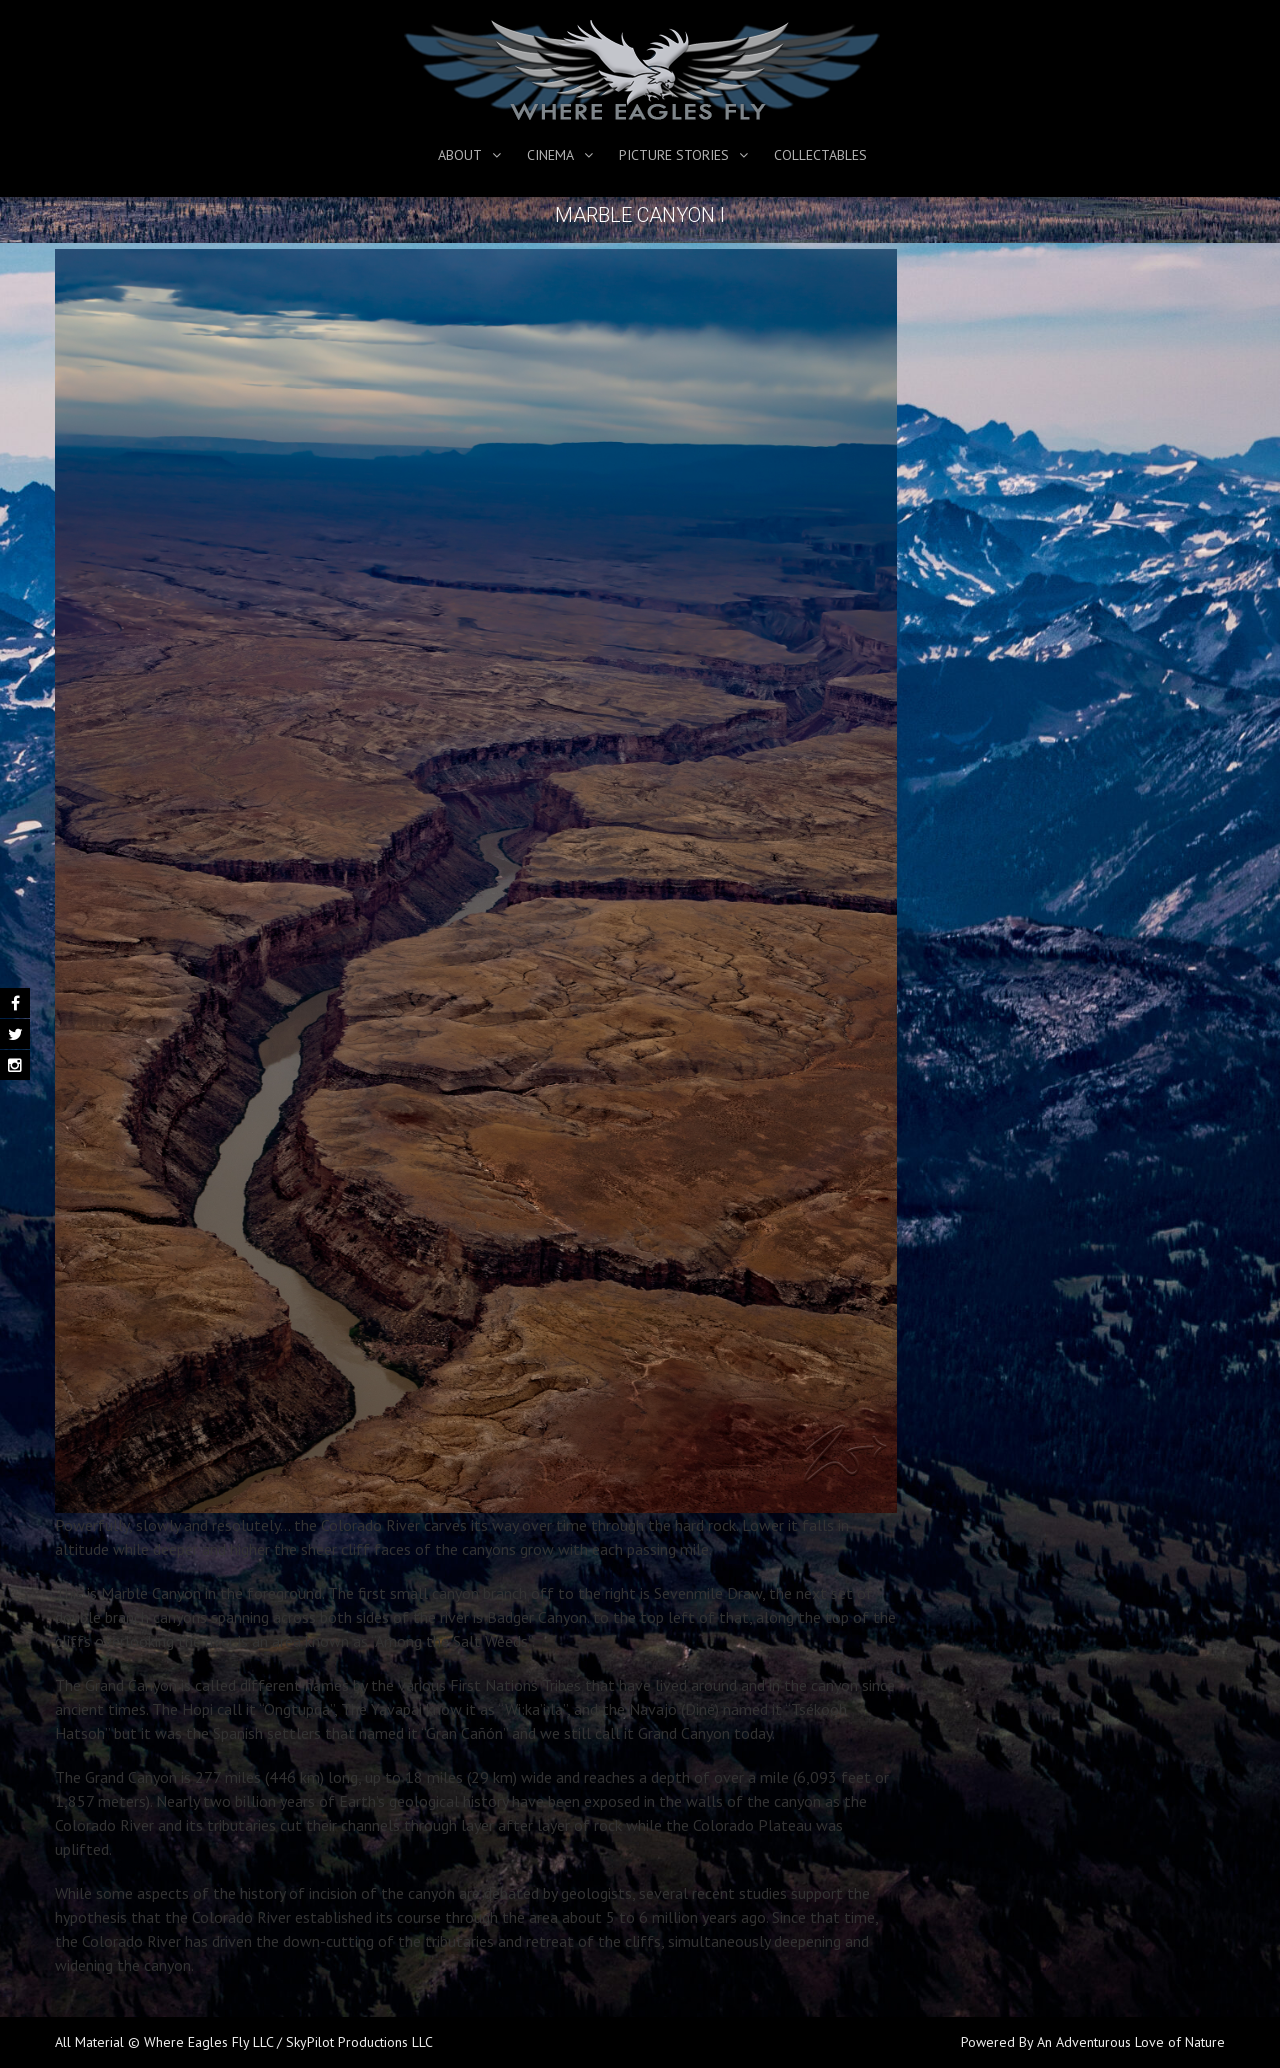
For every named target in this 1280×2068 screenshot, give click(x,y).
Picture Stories (674, 155)
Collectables (820, 155)
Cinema (550, 155)
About (460, 155)
